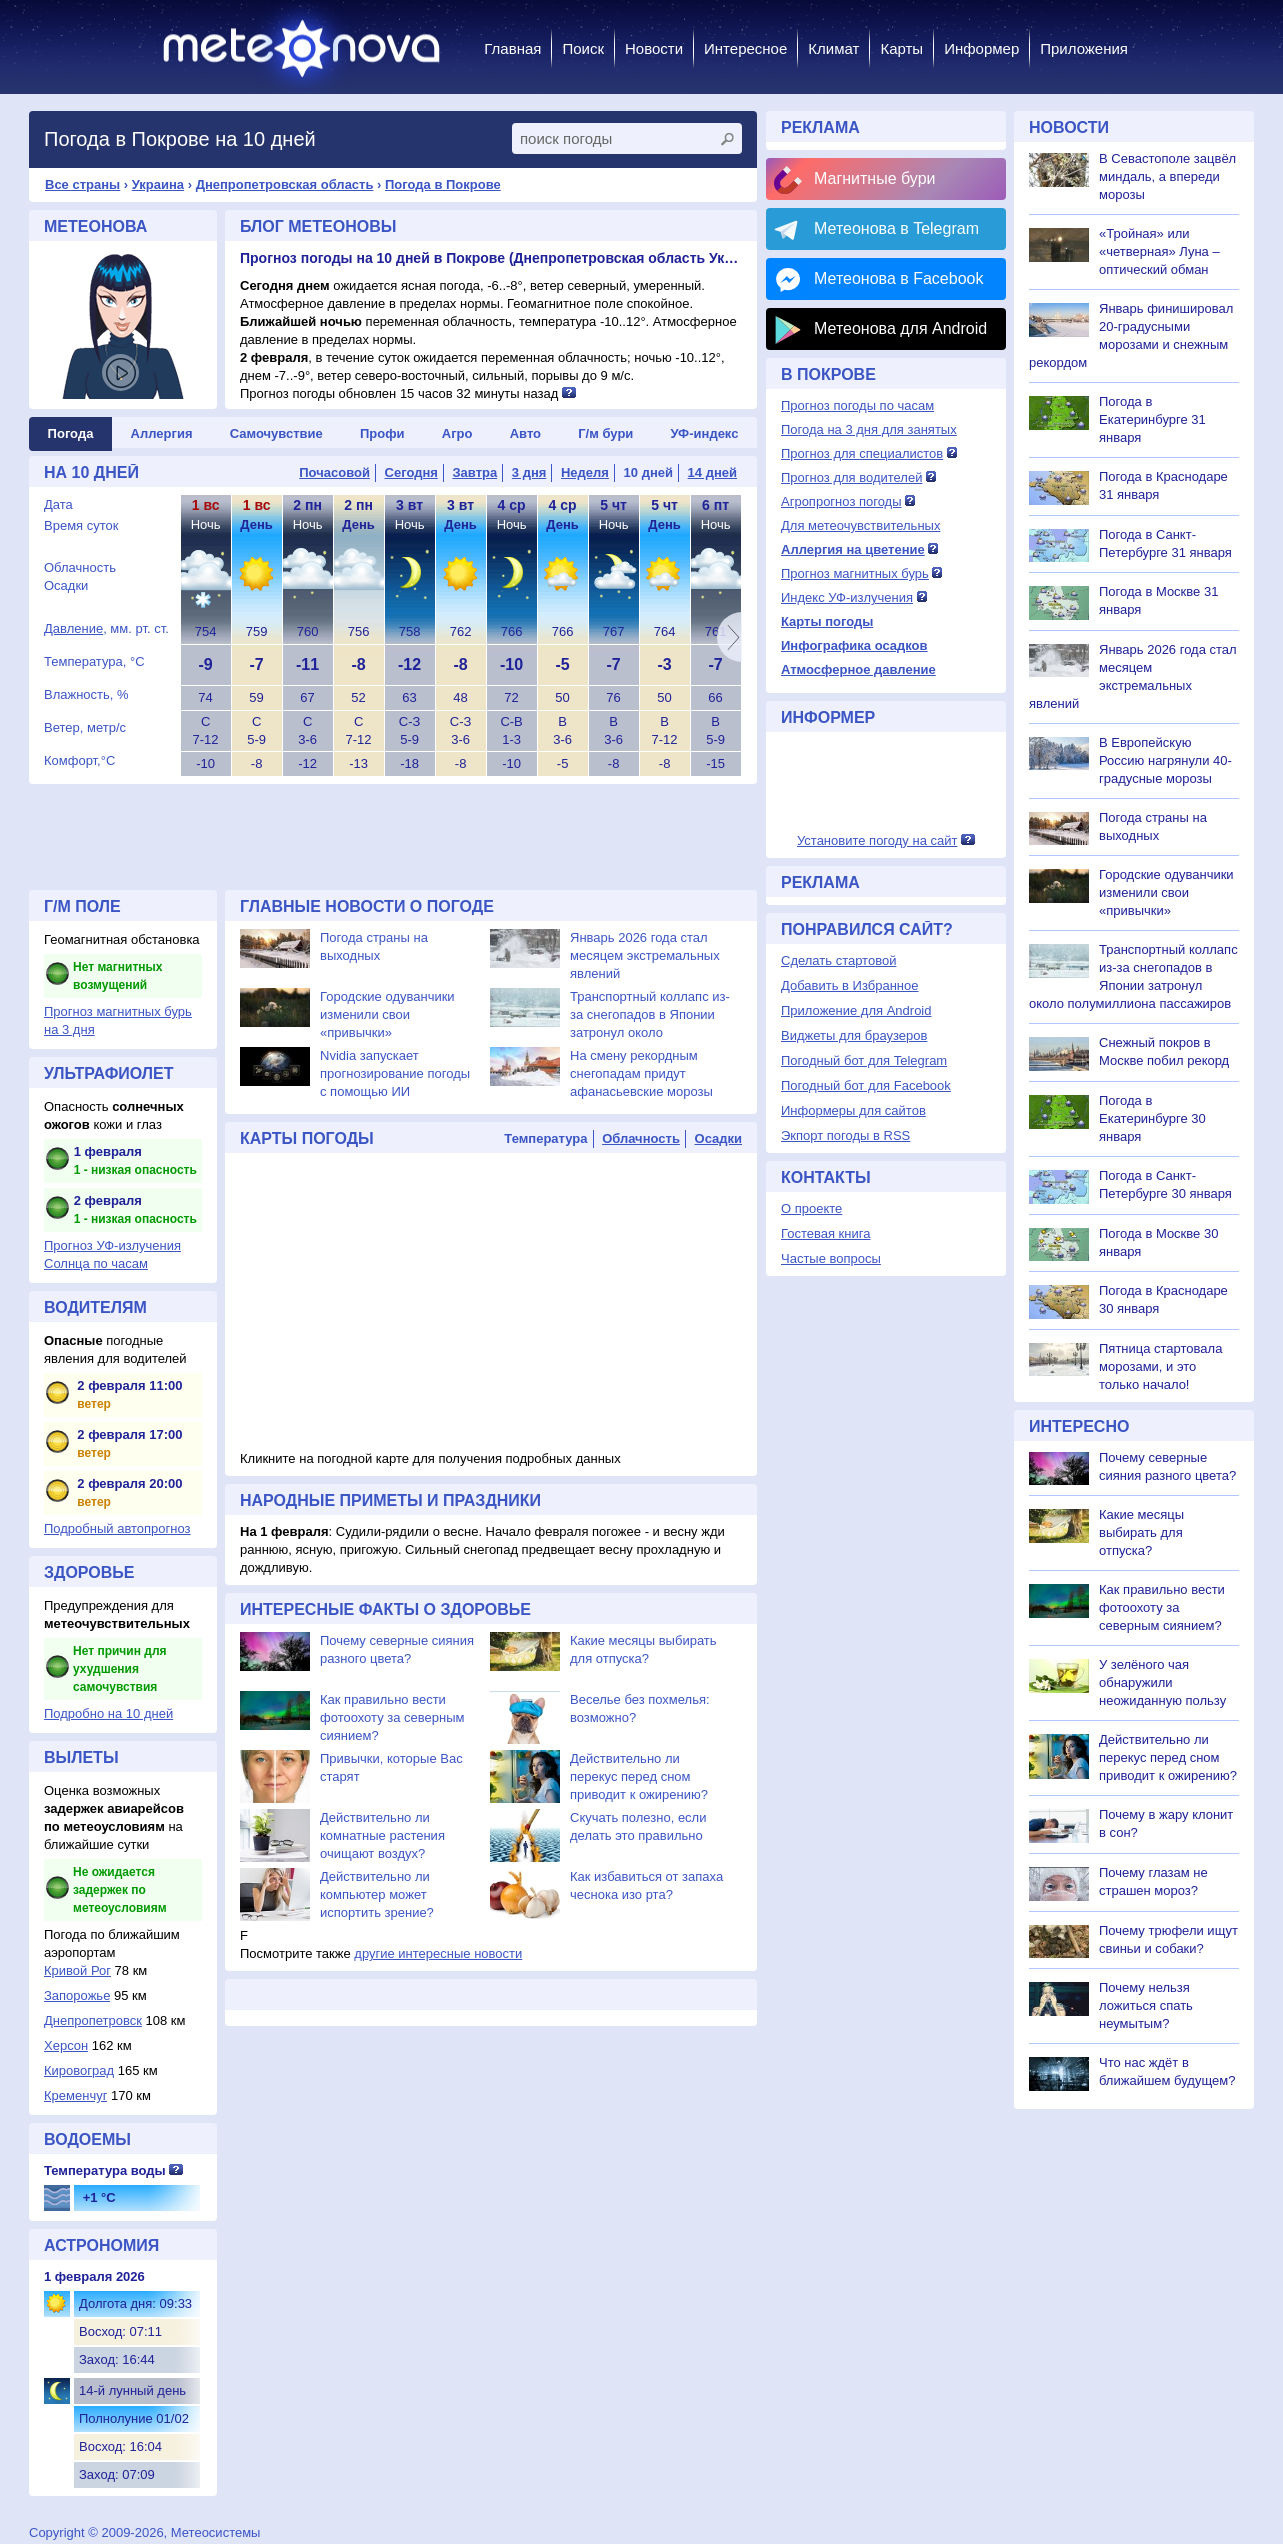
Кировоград (79, 2070)
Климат (833, 48)
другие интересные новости (438, 1953)
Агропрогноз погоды (841, 501)
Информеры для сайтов (853, 1110)
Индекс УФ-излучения (847, 597)
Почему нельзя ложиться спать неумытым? (1146, 2005)
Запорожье (77, 1995)
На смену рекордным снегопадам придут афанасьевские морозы (641, 1073)
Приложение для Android (856, 1010)
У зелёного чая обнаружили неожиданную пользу (1162, 1682)
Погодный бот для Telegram (864, 1060)
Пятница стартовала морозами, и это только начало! (1160, 1366)
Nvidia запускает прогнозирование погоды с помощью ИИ (395, 1073)
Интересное (745, 48)
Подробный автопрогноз (117, 1528)
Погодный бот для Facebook (866, 1085)
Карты (901, 48)
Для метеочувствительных (860, 525)
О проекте (811, 1208)
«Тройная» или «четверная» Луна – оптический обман (1159, 251)
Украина (158, 184)
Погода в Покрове (443, 184)
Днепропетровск (93, 2020)
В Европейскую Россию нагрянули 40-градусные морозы (1165, 760)
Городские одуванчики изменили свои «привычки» (387, 1014)
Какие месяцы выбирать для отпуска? (1141, 1532)
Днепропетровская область (285, 184)
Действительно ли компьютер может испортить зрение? (377, 1894)
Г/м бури (605, 433)
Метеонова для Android (900, 328)
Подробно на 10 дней (108, 1713)
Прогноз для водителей (851, 477)
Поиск (583, 48)
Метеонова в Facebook (898, 278)
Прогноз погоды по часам (857, 405)
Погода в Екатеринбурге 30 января (1152, 1118)
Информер (981, 48)
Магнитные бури (875, 178)
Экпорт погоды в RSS (845, 1135)
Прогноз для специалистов (862, 453)
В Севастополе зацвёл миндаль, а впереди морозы (1167, 176)
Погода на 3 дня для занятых (869, 429)
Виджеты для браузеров (854, 1035)
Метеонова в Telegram (896, 228)
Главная (512, 48)
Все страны (82, 184)
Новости (654, 48)
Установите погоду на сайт (877, 840)
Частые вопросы (831, 1258)
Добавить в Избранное (849, 985)
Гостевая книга (825, 1233)
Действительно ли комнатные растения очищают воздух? (382, 1835)
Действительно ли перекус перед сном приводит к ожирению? (639, 1776)
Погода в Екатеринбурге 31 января (1152, 419)
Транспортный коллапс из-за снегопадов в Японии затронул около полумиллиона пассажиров (650, 1032)
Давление (73, 628)
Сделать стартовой (838, 960)
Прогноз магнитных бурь (855, 573)
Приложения (1084, 48)
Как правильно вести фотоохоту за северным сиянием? (392, 1717)
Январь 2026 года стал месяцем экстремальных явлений (645, 955)
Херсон (66, 2045)
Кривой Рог (77, 1970)
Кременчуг (75, 2095)
